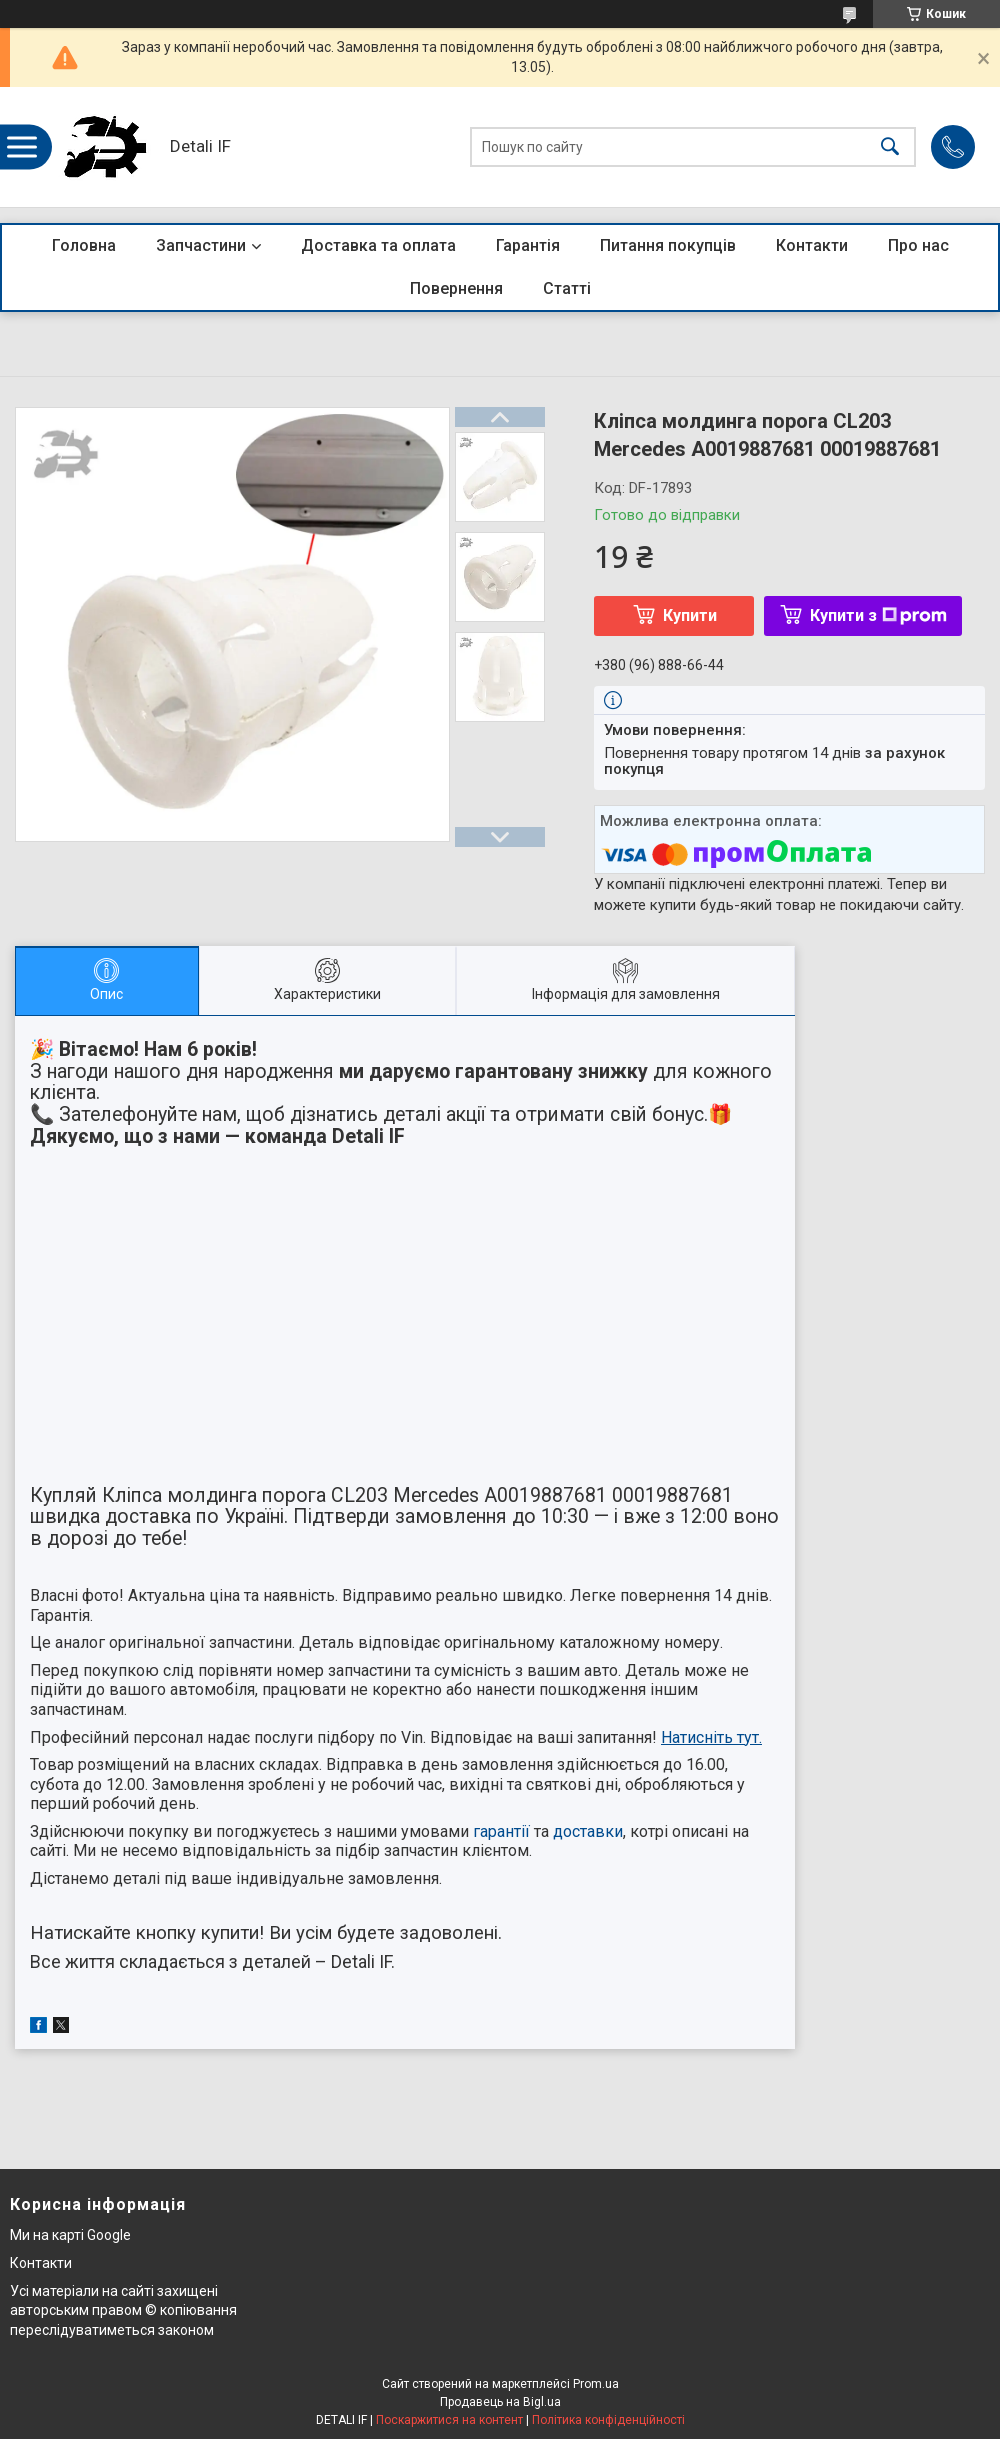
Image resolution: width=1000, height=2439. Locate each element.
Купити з (878, 615)
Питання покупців (668, 245)
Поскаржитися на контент (449, 2420)
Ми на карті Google (70, 2235)
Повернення (456, 288)
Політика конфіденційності (608, 2420)
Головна (84, 245)
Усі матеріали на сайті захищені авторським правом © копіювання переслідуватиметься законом (123, 2310)
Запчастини (201, 245)
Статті (567, 288)
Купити (690, 615)
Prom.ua (596, 2384)
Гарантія (528, 245)
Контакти (812, 245)
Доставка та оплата (378, 245)
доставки (588, 1831)
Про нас (918, 245)
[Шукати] (890, 147)
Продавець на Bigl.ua (500, 2402)
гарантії (501, 1831)
